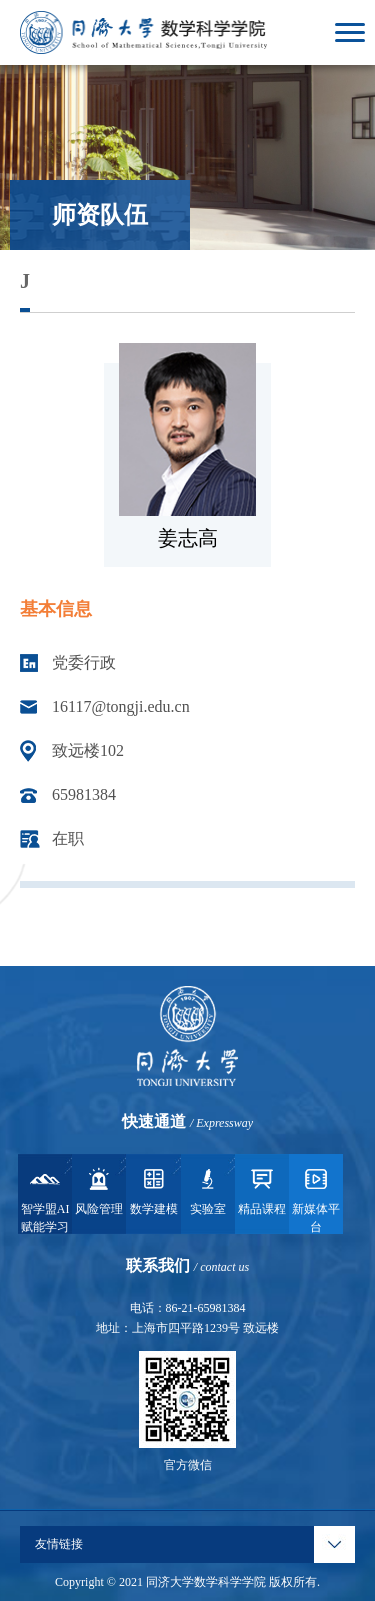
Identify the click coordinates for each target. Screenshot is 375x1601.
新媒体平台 (316, 1199)
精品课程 (262, 1190)
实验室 (208, 1190)
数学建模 (154, 1190)
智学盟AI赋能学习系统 (45, 1199)
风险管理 (99, 1190)
